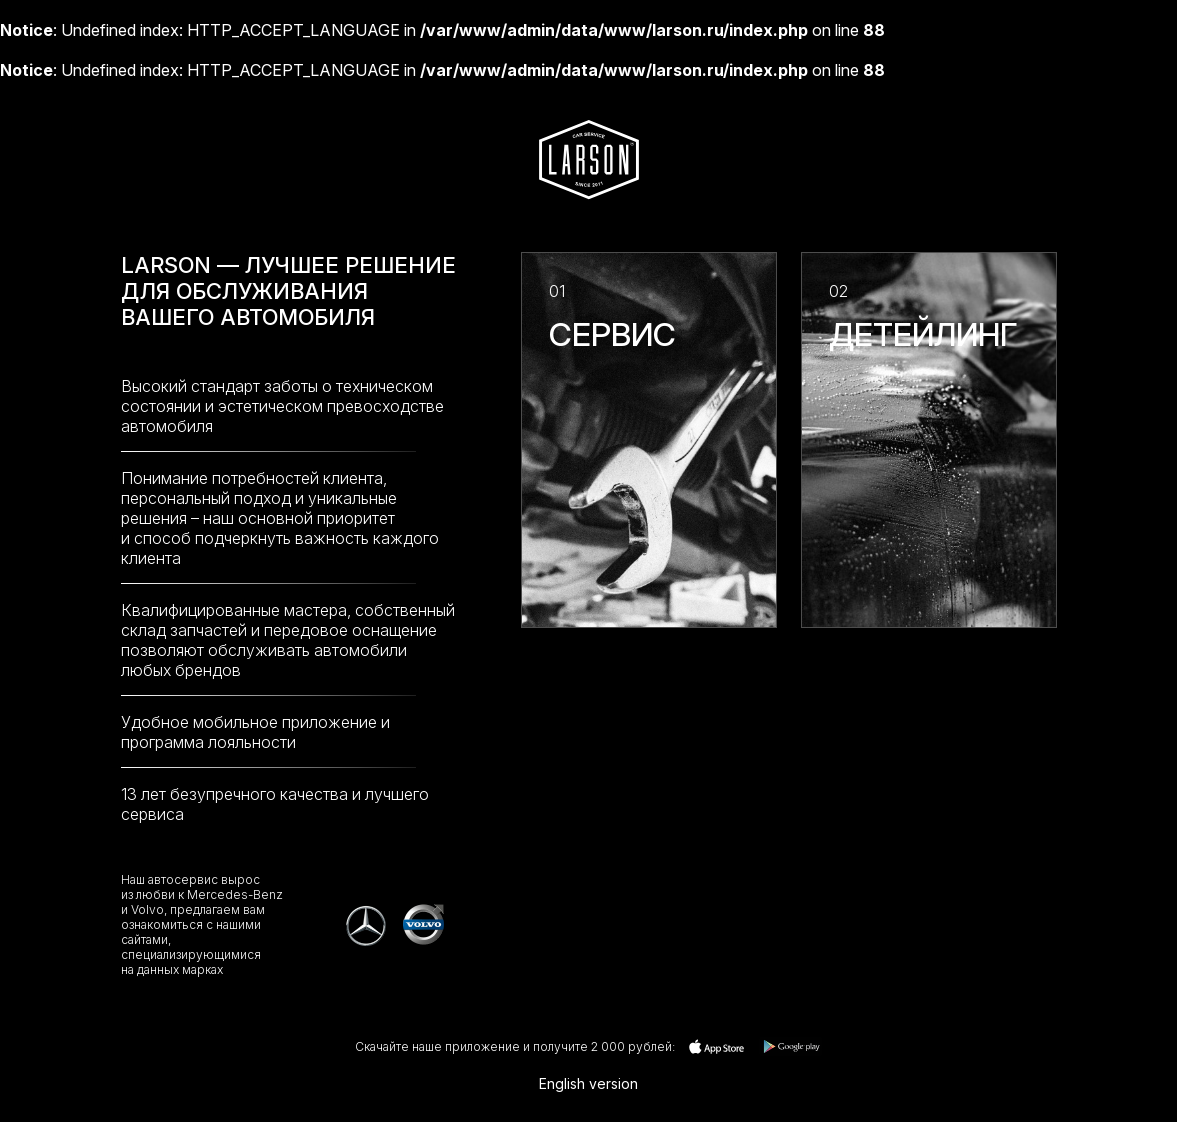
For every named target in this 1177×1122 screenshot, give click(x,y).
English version (588, 1083)
